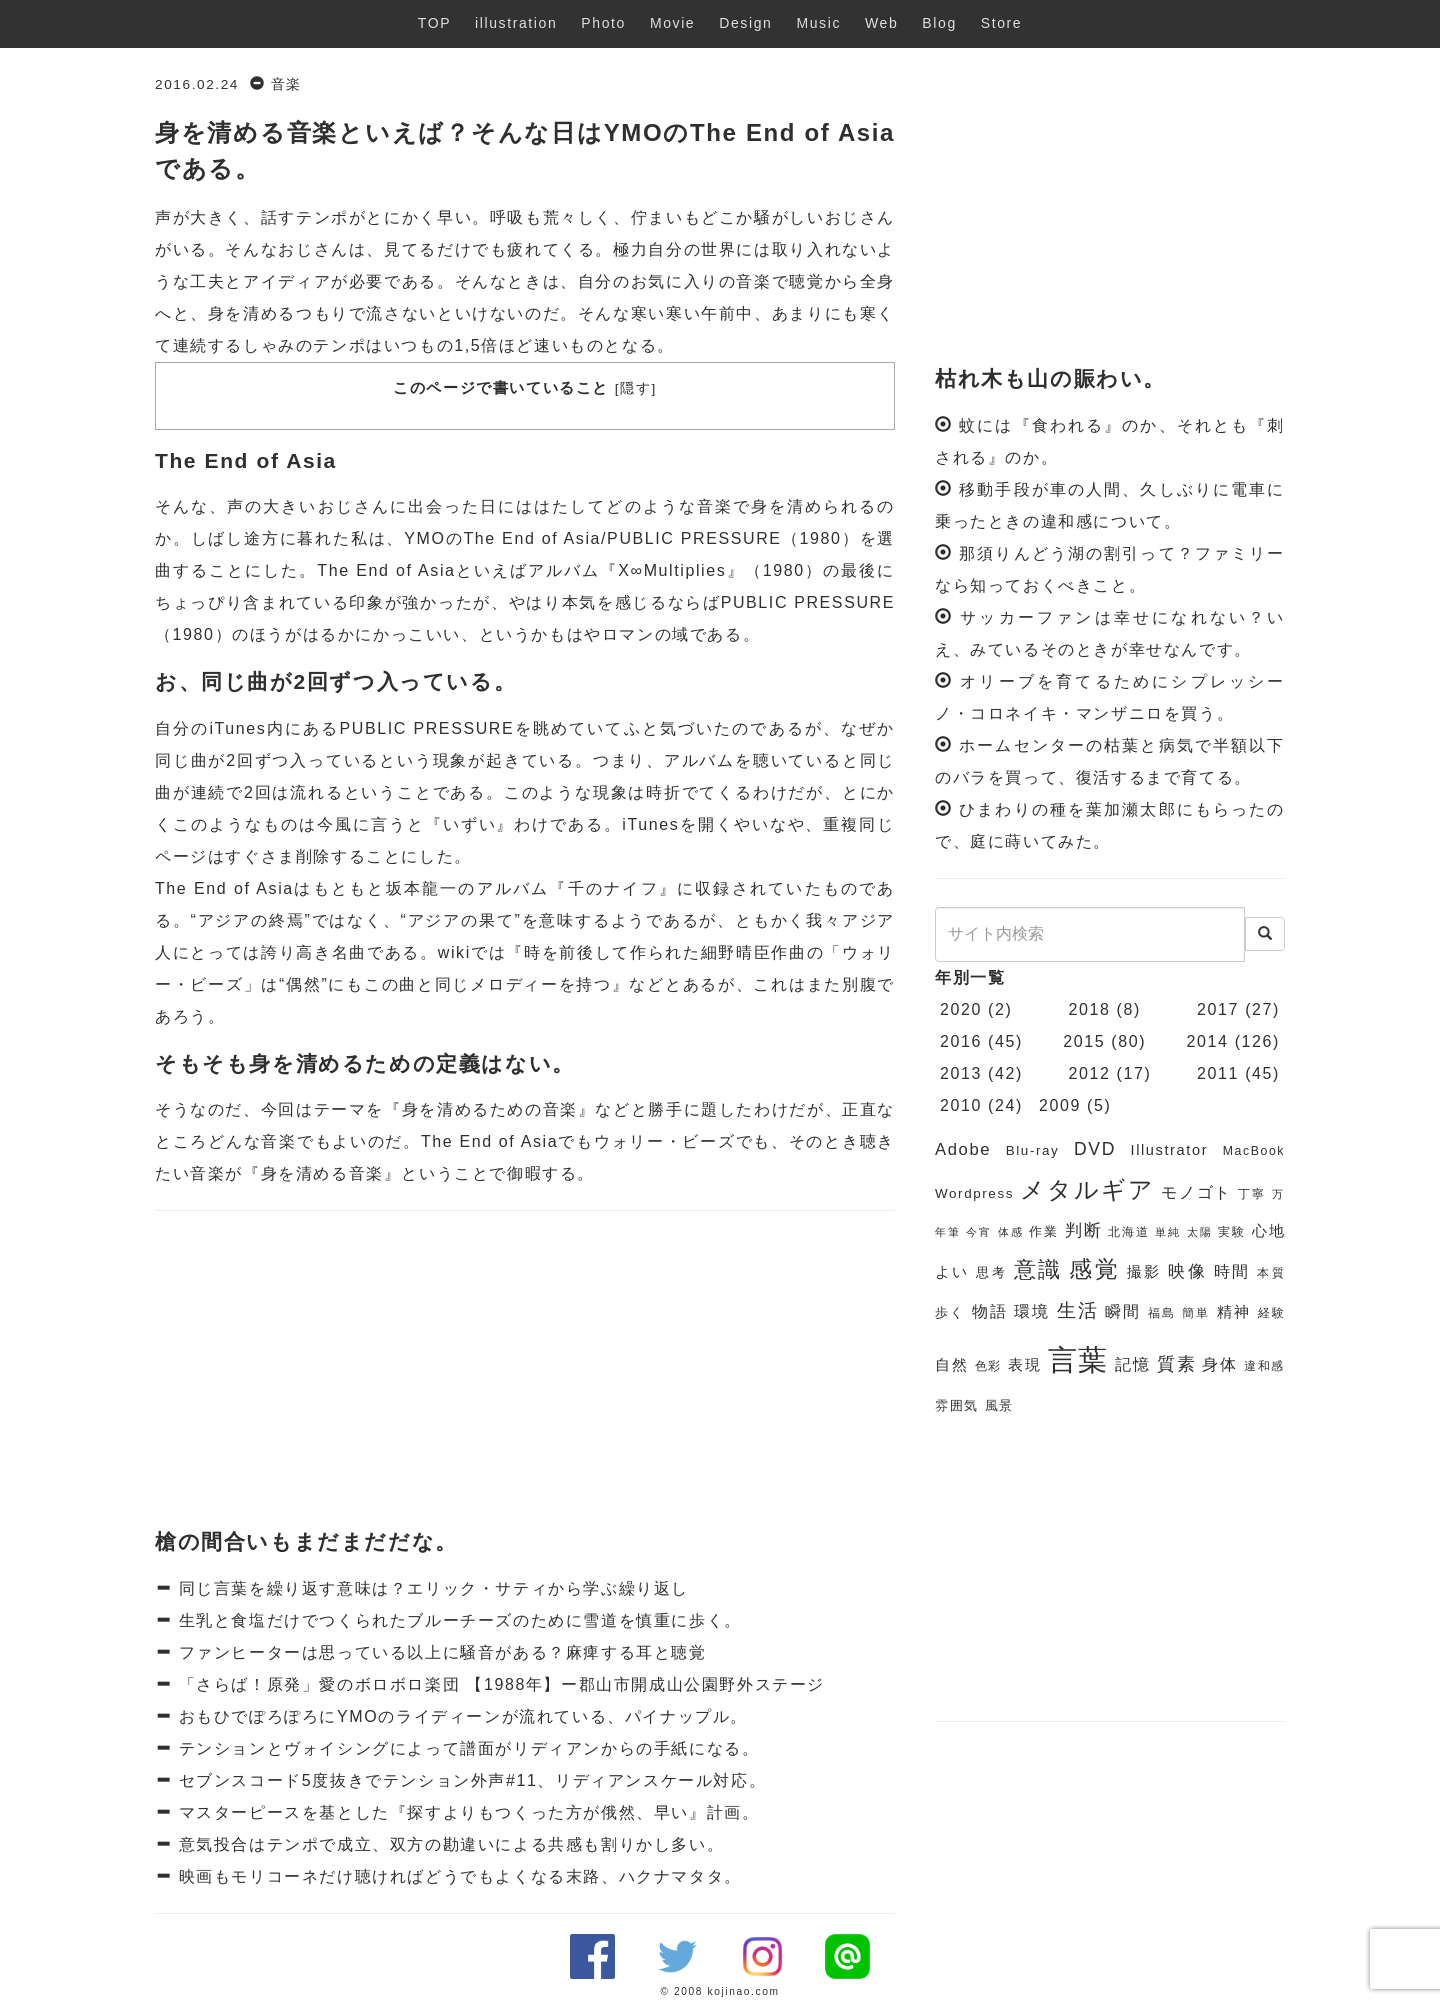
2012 (1090, 1073)
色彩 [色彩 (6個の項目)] (988, 1366)
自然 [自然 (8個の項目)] (951, 1365)
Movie (672, 23)
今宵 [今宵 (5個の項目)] (978, 1232)
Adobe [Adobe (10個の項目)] (963, 1149)
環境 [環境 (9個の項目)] (1032, 1311)
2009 (1060, 1105)
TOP (434, 23)
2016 (961, 1041)
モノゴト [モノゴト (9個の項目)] (1196, 1192)
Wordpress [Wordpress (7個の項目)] (974, 1193)
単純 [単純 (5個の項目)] (1167, 1232)
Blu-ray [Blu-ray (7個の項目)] (1033, 1150)
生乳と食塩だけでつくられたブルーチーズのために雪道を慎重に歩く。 (457, 1620)
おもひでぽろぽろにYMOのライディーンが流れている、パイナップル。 (460, 1716)
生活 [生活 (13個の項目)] (1078, 1310)
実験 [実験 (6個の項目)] (1231, 1232)
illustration (516, 23)
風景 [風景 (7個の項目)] (999, 1405)
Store (1001, 23)
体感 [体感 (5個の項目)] (1010, 1232)
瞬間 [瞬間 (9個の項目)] (1123, 1311)
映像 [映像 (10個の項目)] (1187, 1271)
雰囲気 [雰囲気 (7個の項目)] (957, 1405)
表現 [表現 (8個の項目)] (1024, 1365)
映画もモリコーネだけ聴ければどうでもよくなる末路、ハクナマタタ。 (457, 1876)
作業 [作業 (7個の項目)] (1043, 1231)
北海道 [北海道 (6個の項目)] (1128, 1232)
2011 (1218, 1073)
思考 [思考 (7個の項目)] (991, 1272)
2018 (1090, 1009)
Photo (603, 23)
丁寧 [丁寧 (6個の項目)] (1252, 1194)
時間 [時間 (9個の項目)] (1232, 1271)
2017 (1218, 1009)
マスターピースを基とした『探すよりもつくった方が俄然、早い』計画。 (466, 1812)
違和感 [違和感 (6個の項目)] (1264, 1366)
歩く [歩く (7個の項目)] (950, 1312)
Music (818, 23)
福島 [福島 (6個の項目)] (1162, 1313)
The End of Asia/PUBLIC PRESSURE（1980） (662, 538)
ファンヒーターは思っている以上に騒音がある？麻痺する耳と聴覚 (440, 1652)
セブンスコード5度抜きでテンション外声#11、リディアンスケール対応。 (470, 1780)
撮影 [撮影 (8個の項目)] (1144, 1272)
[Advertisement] (525, 1371)
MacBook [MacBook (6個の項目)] (1254, 1151)
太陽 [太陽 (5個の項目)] (1199, 1232)
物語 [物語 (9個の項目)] (990, 1311)
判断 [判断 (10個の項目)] (1083, 1230)
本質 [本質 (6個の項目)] (1271, 1273)
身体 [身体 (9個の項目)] (1219, 1364)
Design (745, 23)
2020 (961, 1009)
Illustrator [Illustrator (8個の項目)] (1170, 1150)
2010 (961, 1105)
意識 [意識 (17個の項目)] (1038, 1269)
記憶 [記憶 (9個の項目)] (1132, 1364)
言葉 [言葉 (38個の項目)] (1078, 1359)
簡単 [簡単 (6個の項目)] (1196, 1313)
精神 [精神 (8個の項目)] (1234, 1312)
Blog (939, 23)
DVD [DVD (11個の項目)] (1095, 1149)
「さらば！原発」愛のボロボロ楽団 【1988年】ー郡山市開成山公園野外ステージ (499, 1684)
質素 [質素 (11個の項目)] (1176, 1364)
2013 (961, 1073)
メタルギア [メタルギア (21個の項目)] (1087, 1190)
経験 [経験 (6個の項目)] (1272, 1313)
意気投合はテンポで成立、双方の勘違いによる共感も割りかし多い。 (449, 1844)
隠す (635, 388)
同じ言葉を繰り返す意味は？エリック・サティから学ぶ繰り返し (431, 1588)
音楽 (286, 84)
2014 (1208, 1041)
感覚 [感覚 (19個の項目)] (1094, 1269)
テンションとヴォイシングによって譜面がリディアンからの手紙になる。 (466, 1748)
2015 (1084, 1041)
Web (881, 23)
